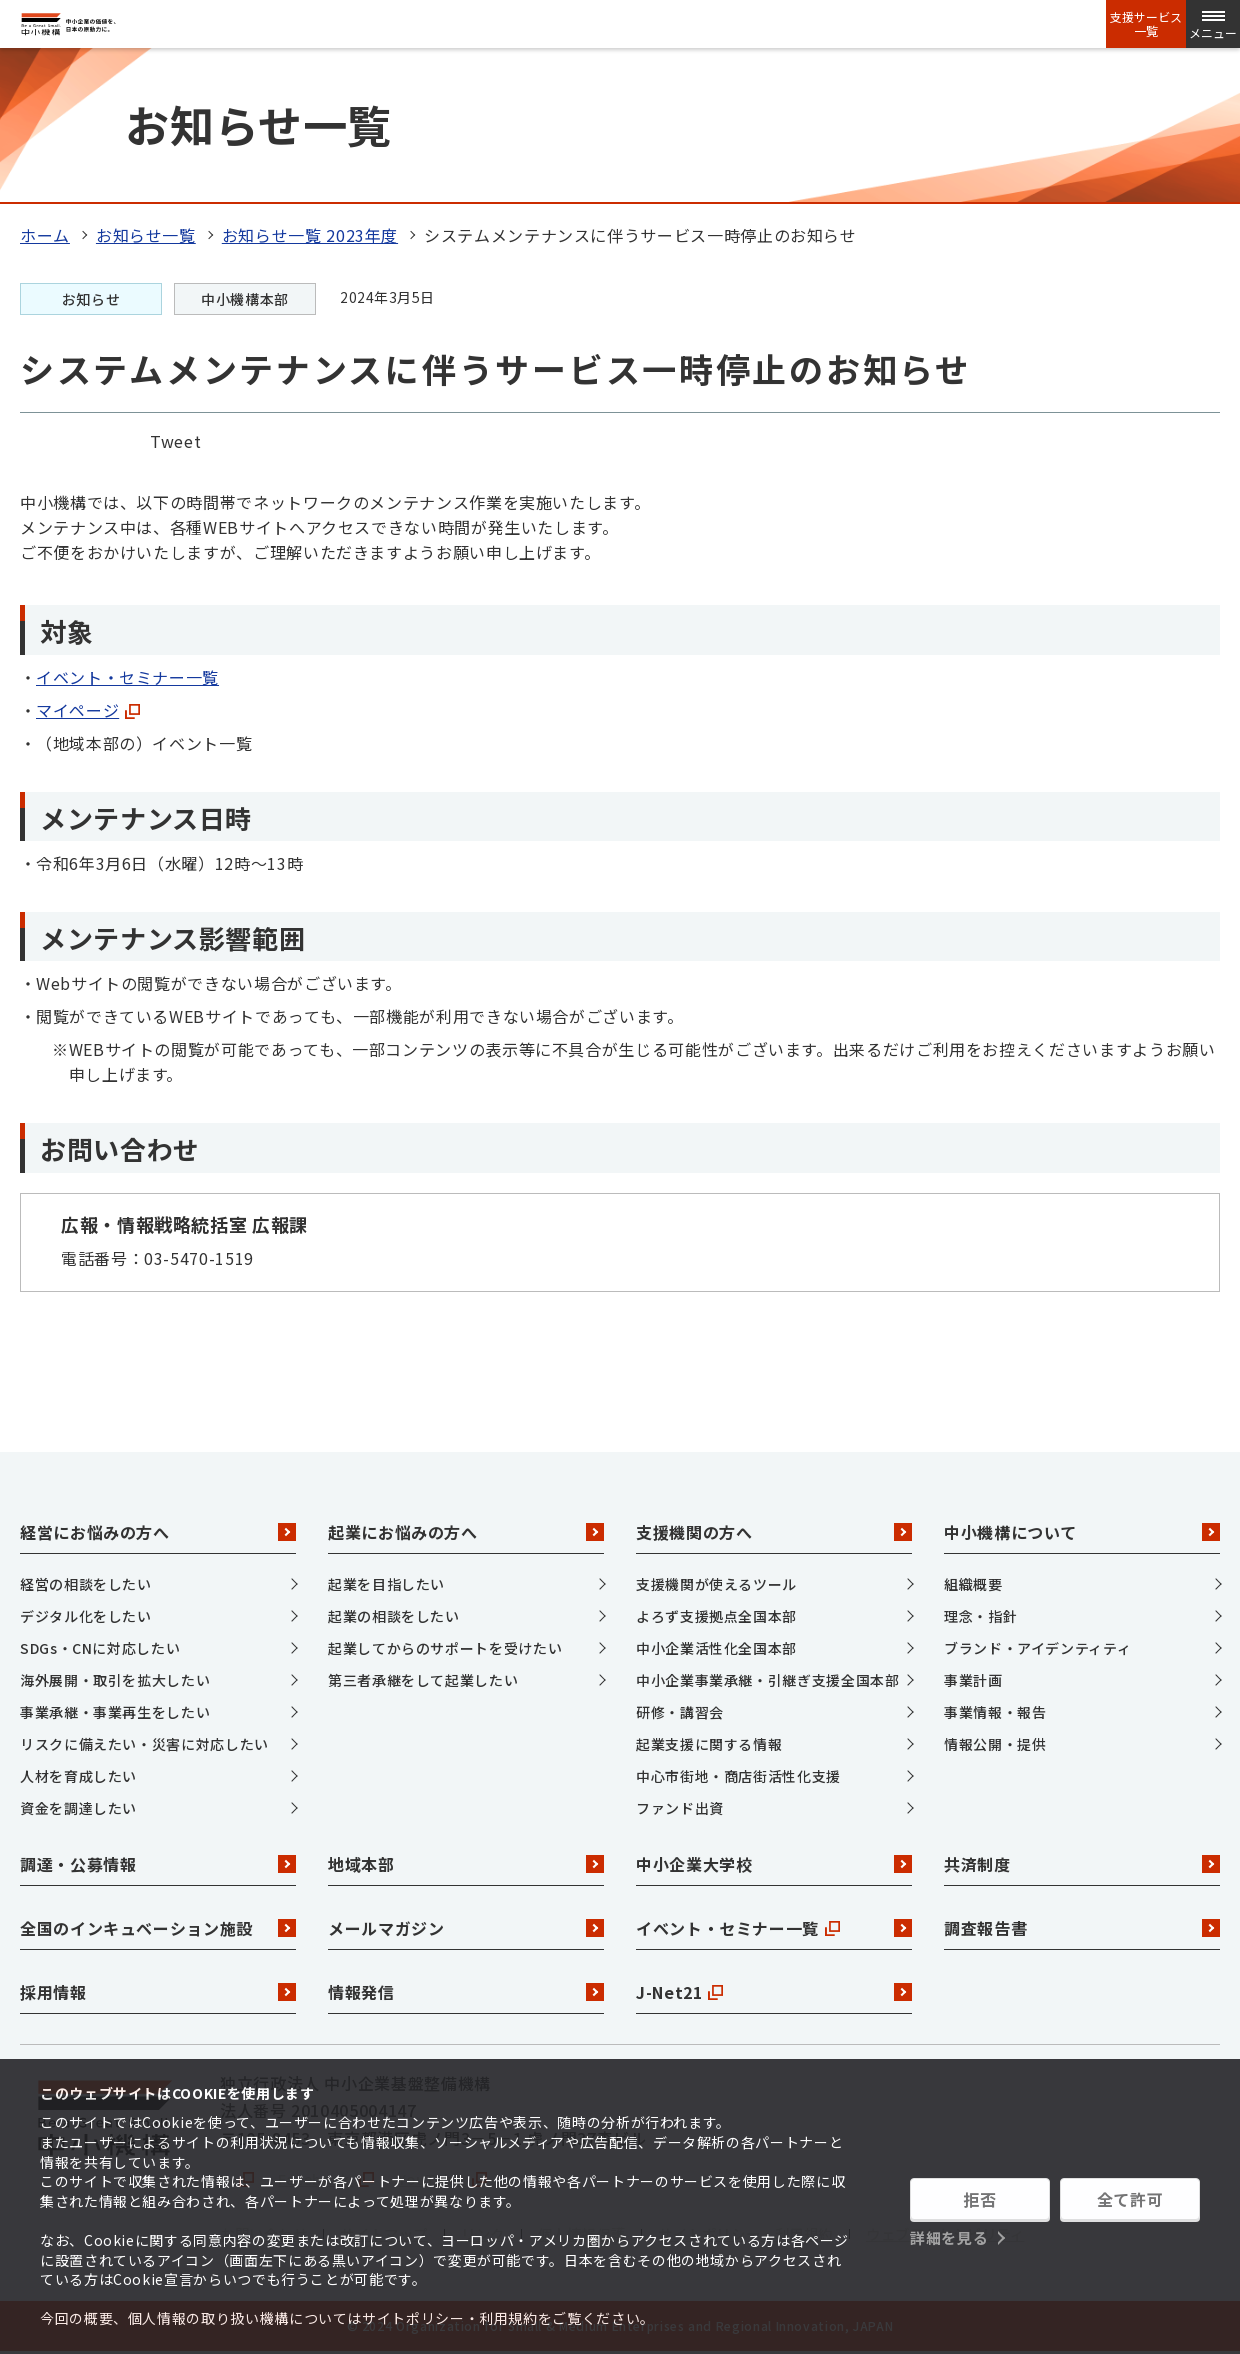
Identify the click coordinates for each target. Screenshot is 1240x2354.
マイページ (88, 710)
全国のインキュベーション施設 (158, 1928)
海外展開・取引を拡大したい (115, 1680)
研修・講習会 (680, 1712)
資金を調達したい (78, 1808)
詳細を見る (949, 2237)
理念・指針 (980, 1616)
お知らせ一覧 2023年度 (310, 235)
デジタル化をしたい (86, 1616)
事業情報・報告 (995, 1712)
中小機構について (1082, 1532)
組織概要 (973, 1584)
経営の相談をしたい (86, 1584)
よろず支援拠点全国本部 (716, 1616)
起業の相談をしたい (394, 1616)
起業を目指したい (386, 1584)
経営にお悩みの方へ (158, 1532)
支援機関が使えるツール (716, 1584)
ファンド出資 (680, 1808)
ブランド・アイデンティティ (1037, 1648)
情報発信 (466, 1992)
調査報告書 (1082, 1928)
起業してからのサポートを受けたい (445, 1648)
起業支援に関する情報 (709, 1744)
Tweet (175, 441)
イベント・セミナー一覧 (127, 677)
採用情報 (158, 1992)
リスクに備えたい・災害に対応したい (144, 1744)
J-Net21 (774, 1992)
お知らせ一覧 (146, 235)
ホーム (45, 235)
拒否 (979, 2199)
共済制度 (1082, 1864)
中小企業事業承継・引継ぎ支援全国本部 (768, 1680)
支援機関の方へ (774, 1532)
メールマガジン (466, 1928)
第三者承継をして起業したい (423, 1680)
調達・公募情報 (158, 1864)
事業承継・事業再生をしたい (115, 1712)
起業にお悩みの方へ (466, 1532)
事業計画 (973, 1680)
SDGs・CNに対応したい (100, 1648)
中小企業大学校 (774, 1864)
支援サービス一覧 (1146, 24)
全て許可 (1130, 2199)
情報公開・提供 (995, 1744)
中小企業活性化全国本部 (716, 1648)
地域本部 (466, 1864)
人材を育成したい (78, 1776)
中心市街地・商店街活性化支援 (738, 1776)
